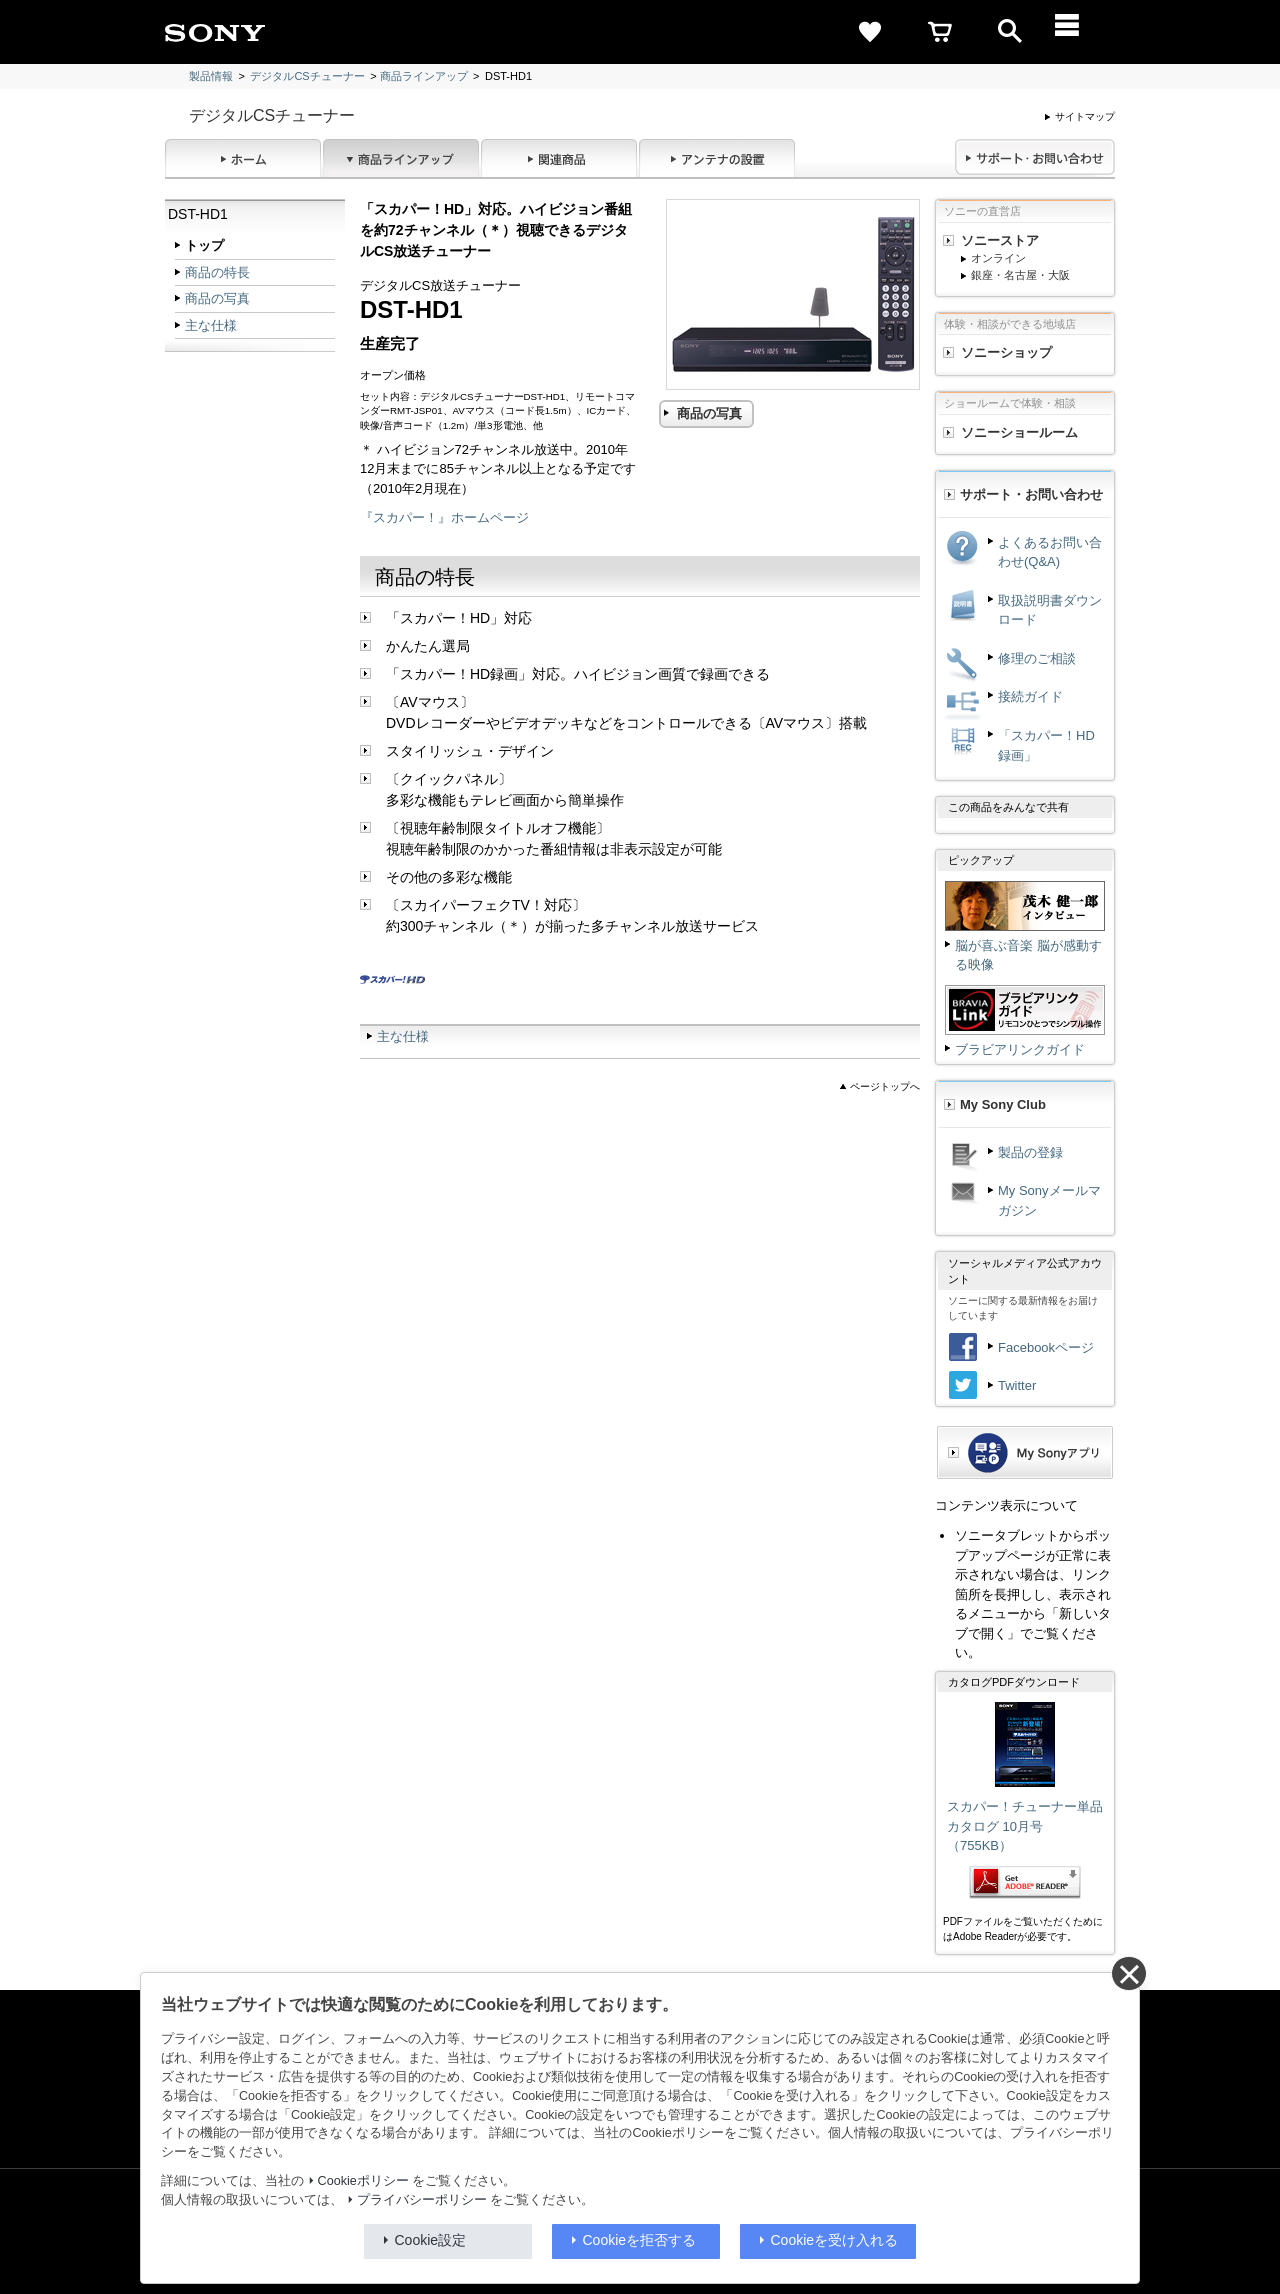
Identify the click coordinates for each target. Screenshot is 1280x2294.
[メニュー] (1080, 32)
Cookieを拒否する (640, 2240)
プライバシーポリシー (422, 2200)
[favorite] (870, 32)
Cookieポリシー (363, 2181)
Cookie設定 (431, 2240)
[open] (1010, 32)
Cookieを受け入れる (835, 2240)
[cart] (940, 32)
